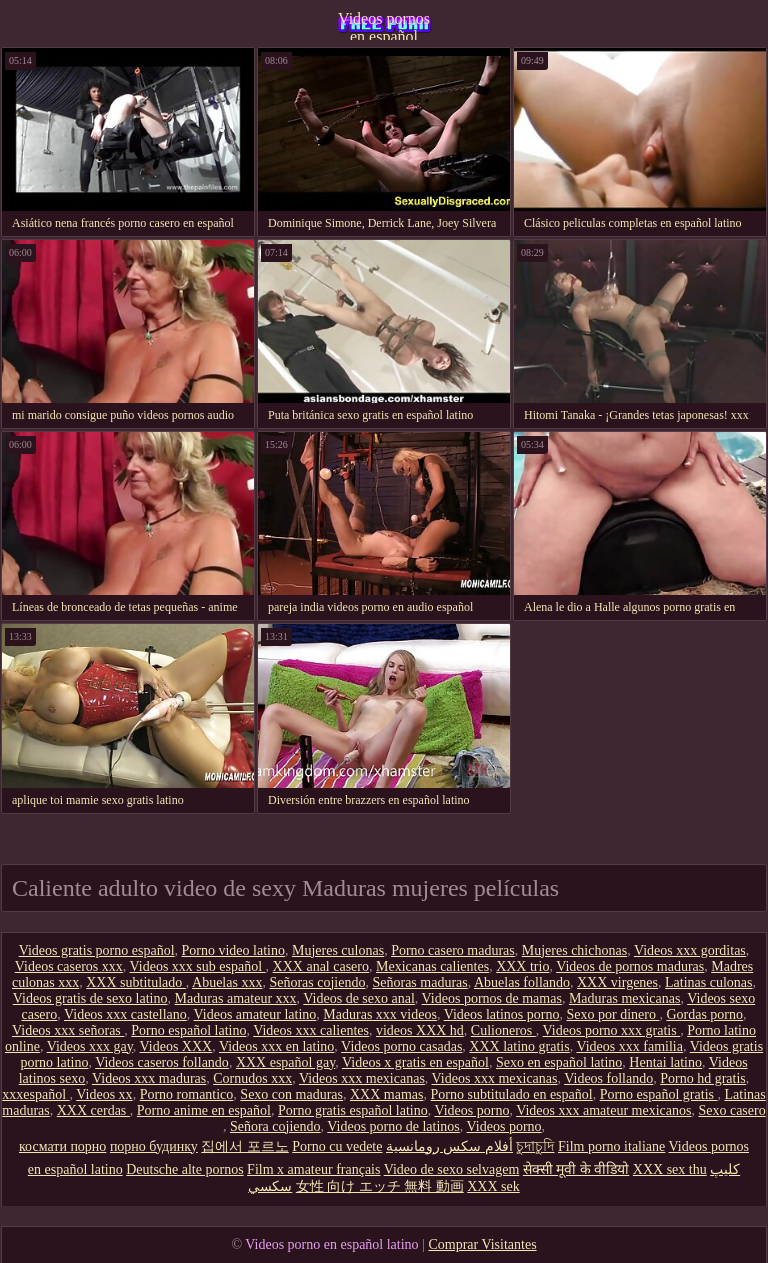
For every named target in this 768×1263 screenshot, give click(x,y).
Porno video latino (233, 950)
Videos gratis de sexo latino (90, 998)
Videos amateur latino (255, 1014)
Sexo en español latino (559, 1062)
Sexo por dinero (612, 1014)
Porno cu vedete (337, 1146)
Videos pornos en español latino (384, 25)
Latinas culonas (708, 982)
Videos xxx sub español (198, 966)
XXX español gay (285, 1062)
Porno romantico (187, 1094)
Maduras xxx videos (380, 1014)
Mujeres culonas (338, 950)
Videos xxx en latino (276, 1046)
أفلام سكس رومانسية (449, 1146)
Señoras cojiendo (317, 982)
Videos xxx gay (90, 1046)
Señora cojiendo (275, 1126)
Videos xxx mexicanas (362, 1078)
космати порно (62, 1146)
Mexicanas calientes (432, 966)
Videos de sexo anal (359, 998)
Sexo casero (731, 1110)
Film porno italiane (611, 1146)
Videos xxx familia (629, 1046)
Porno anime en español (204, 1110)
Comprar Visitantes (482, 1244)
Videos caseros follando (162, 1062)
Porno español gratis (659, 1094)
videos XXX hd (420, 1030)
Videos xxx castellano (125, 1014)
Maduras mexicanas (625, 998)
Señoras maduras (419, 982)
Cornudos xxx (252, 1078)
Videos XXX (176, 1046)
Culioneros (503, 1030)
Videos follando (608, 1078)
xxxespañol (35, 1094)
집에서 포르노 (245, 1146)
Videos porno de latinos (393, 1126)
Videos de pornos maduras (630, 966)
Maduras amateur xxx (235, 998)
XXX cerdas (93, 1110)
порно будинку (154, 1146)
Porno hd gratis (703, 1078)
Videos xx (104, 1094)
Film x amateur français (313, 1169)
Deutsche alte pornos (184, 1169)
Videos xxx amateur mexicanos (603, 1110)
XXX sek (493, 1186)
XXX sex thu (670, 1169)
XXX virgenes (617, 982)
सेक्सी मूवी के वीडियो (576, 1169)
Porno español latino (188, 1030)
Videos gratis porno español (97, 950)
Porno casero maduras (453, 950)
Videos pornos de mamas (492, 998)
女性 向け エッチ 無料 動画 (380, 1186)
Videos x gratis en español (415, 1062)
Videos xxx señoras (68, 1030)
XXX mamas (387, 1094)
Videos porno (471, 1110)
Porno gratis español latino (353, 1110)
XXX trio (522, 966)
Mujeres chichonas (574, 950)
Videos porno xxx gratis (612, 1030)
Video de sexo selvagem (452, 1169)
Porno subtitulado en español (512, 1094)
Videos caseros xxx (69, 966)
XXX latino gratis (519, 1046)
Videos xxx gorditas (690, 950)
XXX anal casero (321, 966)
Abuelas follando (522, 982)
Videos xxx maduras (149, 1078)
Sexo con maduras (291, 1094)
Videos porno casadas (401, 1046)
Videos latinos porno (502, 1014)
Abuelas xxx (227, 982)
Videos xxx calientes (311, 1030)
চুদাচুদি (535, 1146)
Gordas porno (704, 1014)
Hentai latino (665, 1062)
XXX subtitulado (136, 982)
